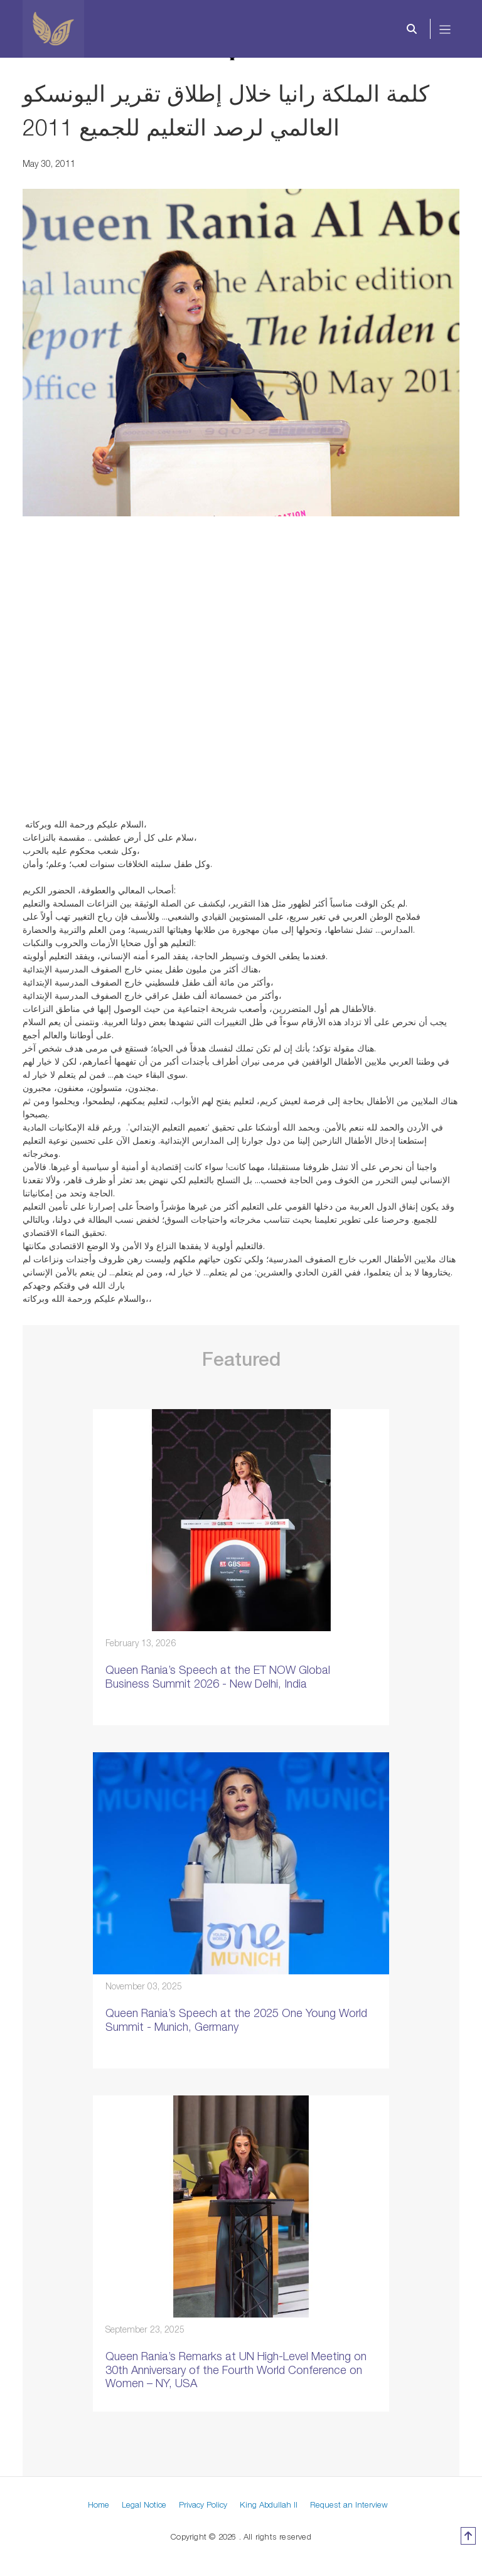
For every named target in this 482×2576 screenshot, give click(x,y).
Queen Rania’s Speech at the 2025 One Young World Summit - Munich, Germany (236, 2019)
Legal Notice (144, 2504)
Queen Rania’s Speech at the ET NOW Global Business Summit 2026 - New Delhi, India (217, 1676)
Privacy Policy (203, 2504)
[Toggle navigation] (445, 29)
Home (98, 2504)
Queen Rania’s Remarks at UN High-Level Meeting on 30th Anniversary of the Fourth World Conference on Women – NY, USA (236, 2370)
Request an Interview (349, 2504)
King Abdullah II (268, 2504)
